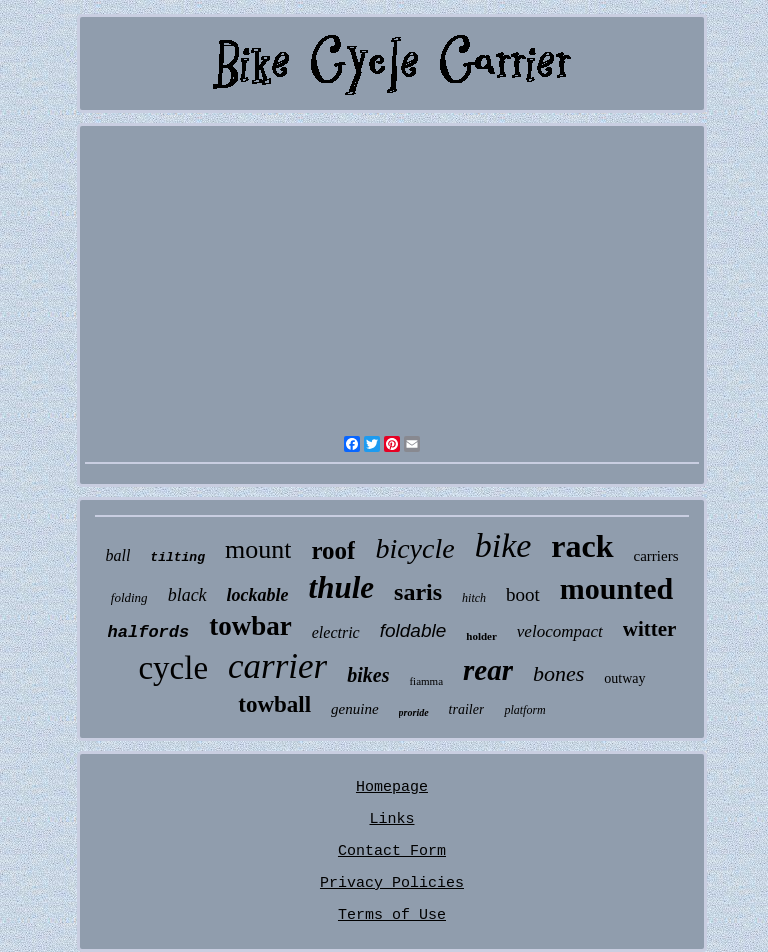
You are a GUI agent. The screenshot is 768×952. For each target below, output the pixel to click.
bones (558, 673)
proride (414, 712)
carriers (656, 556)
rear (488, 670)
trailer (467, 709)
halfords (149, 632)
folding (129, 597)
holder (481, 636)
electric (336, 632)
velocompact (560, 631)
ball (117, 555)
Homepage (392, 787)
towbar (250, 626)
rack (582, 546)
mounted (616, 588)
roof (333, 550)
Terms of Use (392, 915)
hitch (474, 598)
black (187, 595)
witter (650, 629)
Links (391, 819)
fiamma (426, 681)
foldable (413, 630)
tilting (177, 557)
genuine (354, 709)
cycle (173, 668)
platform (524, 710)
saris (418, 592)
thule (341, 587)
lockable (258, 595)
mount (258, 549)
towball (274, 704)
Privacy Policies (392, 883)
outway (624, 678)
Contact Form (392, 851)
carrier (277, 666)
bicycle (414, 548)
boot (523, 594)
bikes (368, 675)
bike (503, 545)
